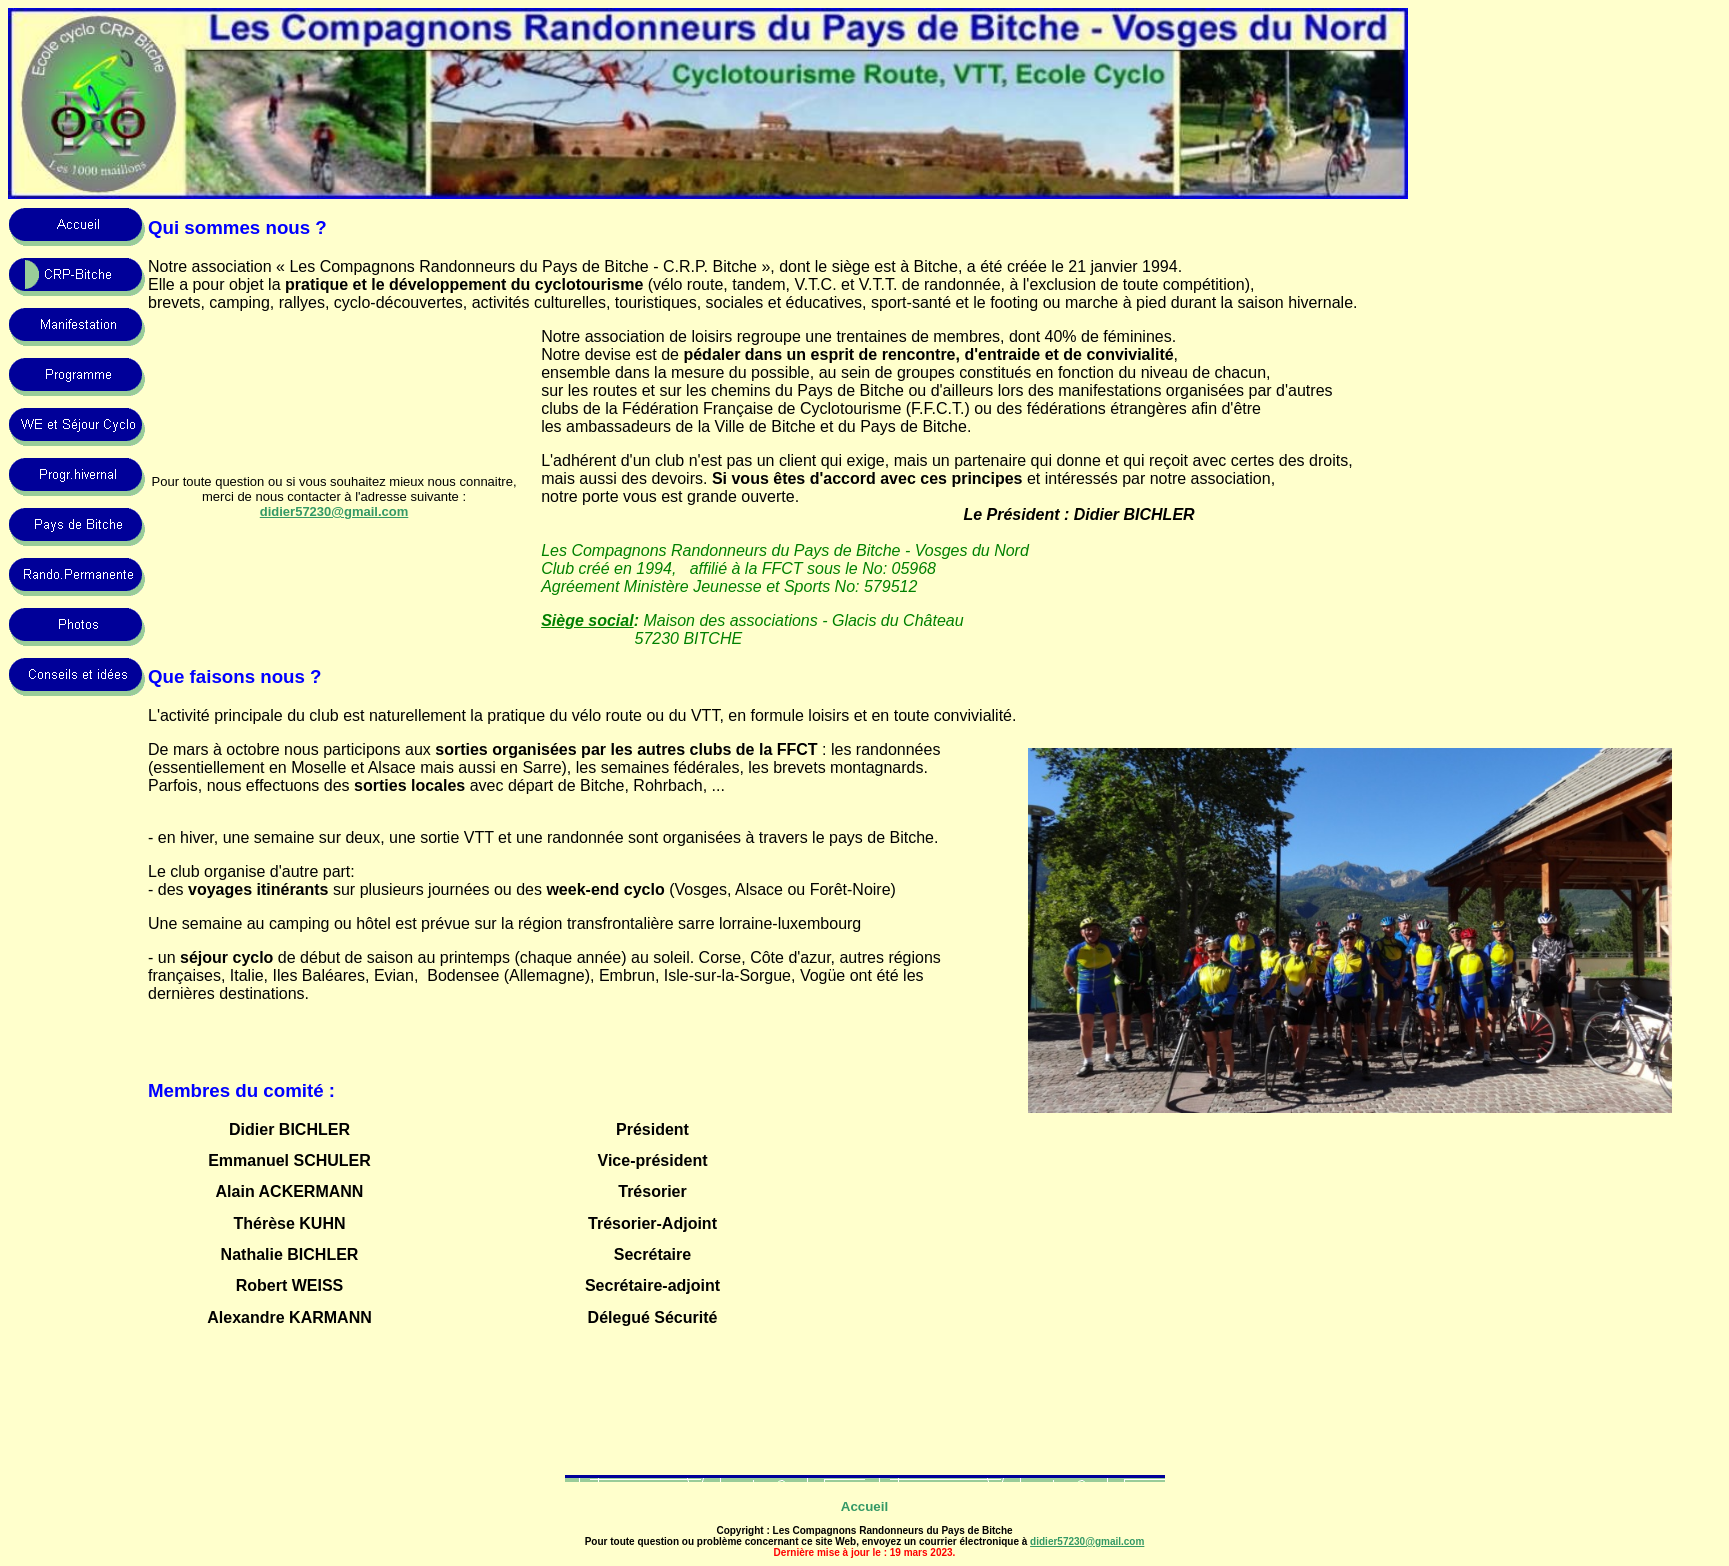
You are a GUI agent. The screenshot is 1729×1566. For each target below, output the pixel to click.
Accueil (864, 1506)
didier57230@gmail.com (1087, 1541)
